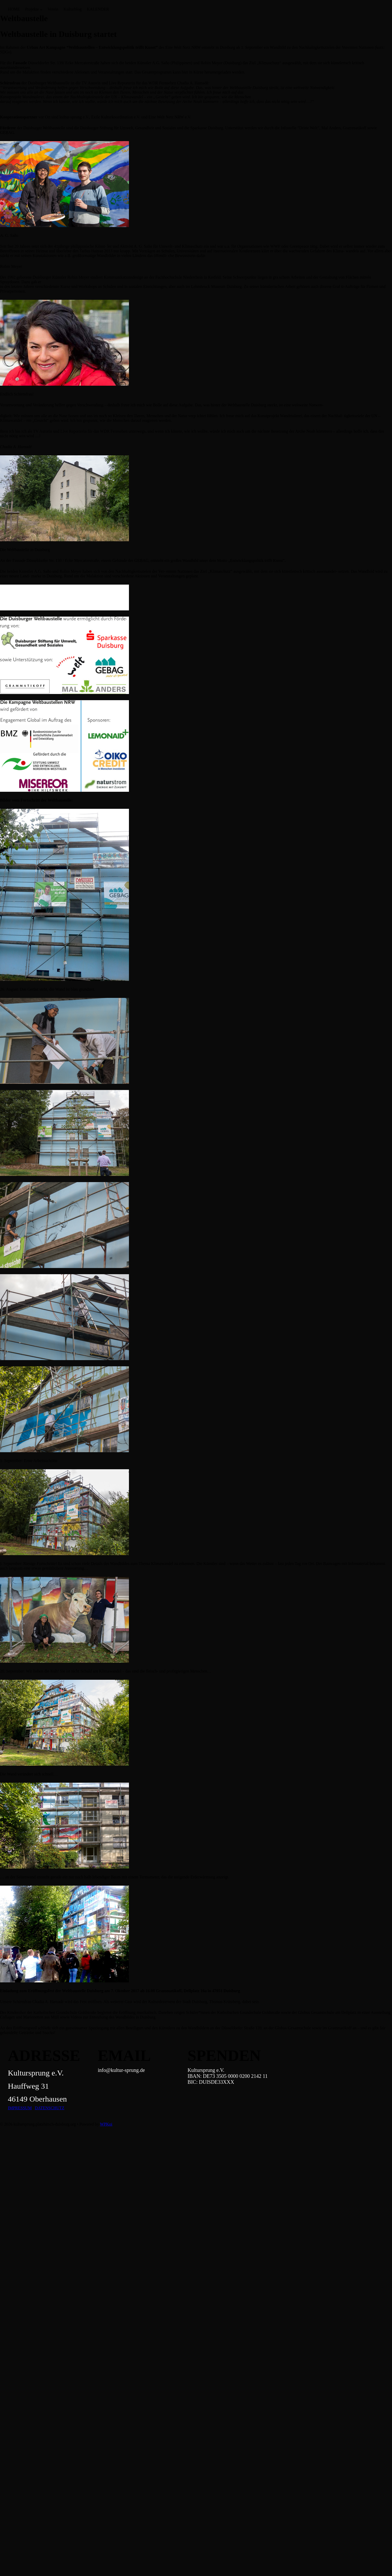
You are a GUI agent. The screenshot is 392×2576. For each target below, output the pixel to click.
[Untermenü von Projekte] (41, 9)
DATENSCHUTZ (49, 2108)
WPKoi (106, 2124)
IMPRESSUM (19, 2108)
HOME (14, 9)
